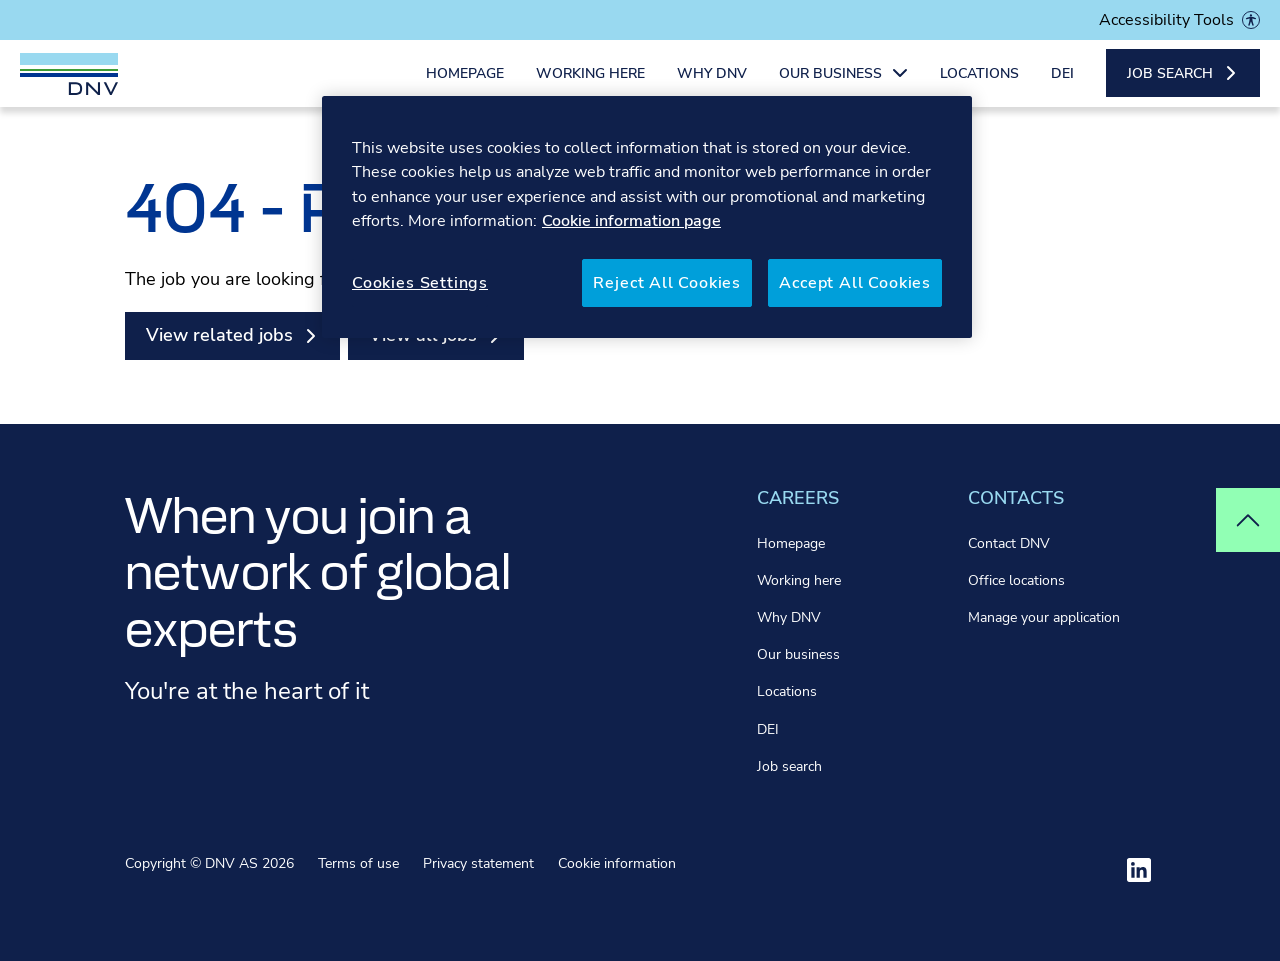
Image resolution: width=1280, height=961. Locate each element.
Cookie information (617, 863)
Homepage (465, 87)
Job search (789, 766)
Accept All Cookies (855, 283)
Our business (798, 654)
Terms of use (358, 863)
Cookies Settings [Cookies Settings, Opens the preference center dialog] (420, 283)
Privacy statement (478, 863)
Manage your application (1044, 617)
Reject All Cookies (667, 283)
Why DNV (712, 87)
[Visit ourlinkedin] (1139, 870)
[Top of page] (1248, 520)
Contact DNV (1009, 543)
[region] (647, 217)
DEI (1062, 87)
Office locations (1016, 580)
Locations (979, 87)
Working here (590, 87)
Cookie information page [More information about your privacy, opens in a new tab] (631, 221)
